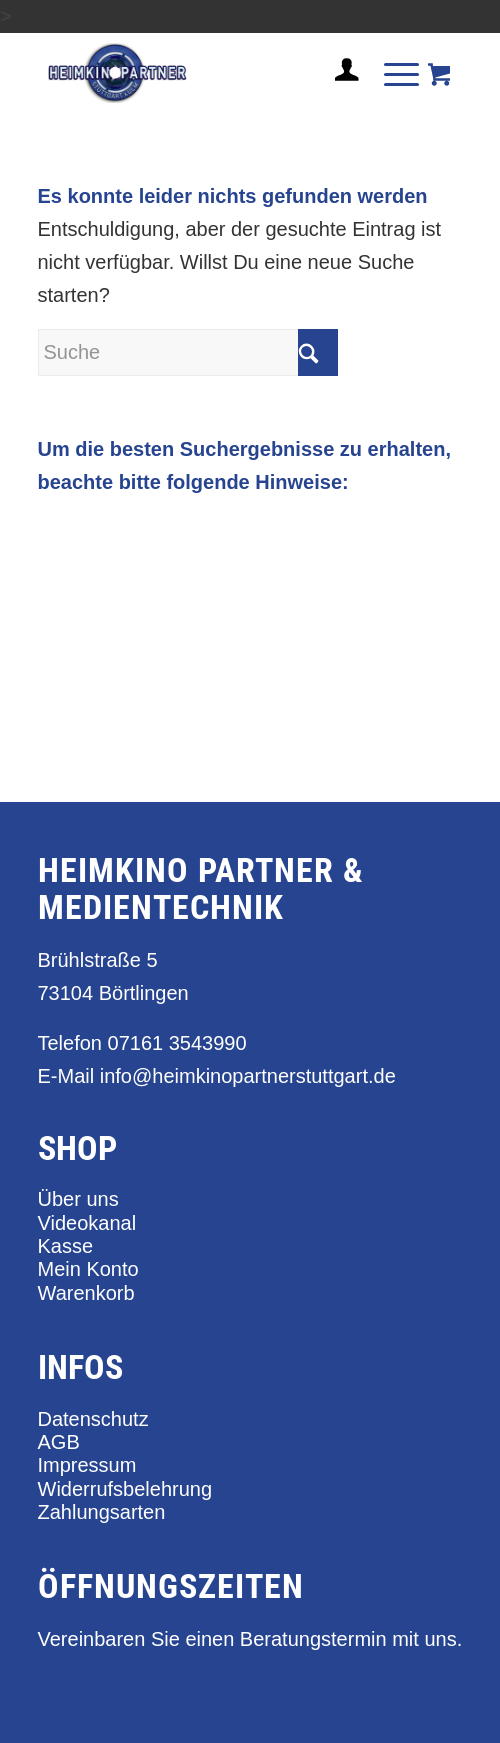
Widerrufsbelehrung (125, 1489)
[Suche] (188, 352)
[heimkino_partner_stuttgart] (208, 73)
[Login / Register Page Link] (339, 94)
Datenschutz (93, 1419)
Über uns (78, 1199)
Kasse (66, 1246)
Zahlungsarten (102, 1512)
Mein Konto (88, 1269)
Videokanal (87, 1223)
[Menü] (391, 73)
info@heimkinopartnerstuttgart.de (248, 1076)
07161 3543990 (177, 1043)
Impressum (87, 1465)
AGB (59, 1442)
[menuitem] (339, 78)
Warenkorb (86, 1293)
